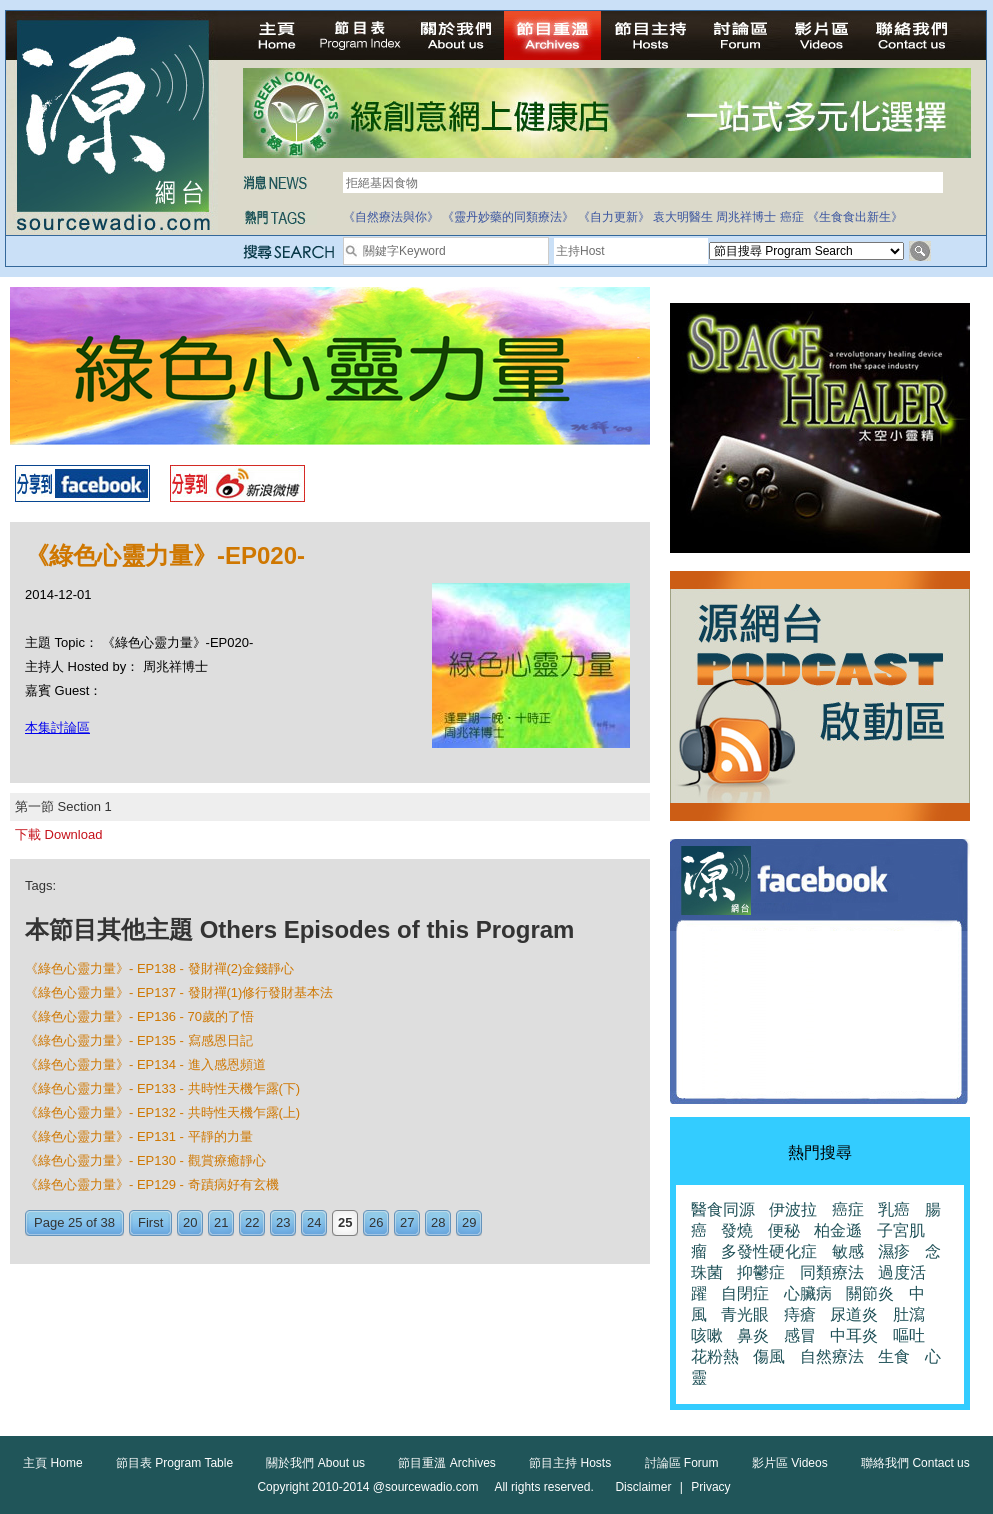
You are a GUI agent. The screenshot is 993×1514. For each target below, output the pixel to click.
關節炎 (870, 1293)
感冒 (800, 1335)
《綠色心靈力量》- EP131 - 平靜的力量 (139, 1136)
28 (438, 1222)
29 (469, 1222)
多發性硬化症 (769, 1251)
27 (407, 1222)
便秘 (784, 1230)
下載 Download (58, 834)
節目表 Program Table (174, 1463)
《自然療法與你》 (391, 217)
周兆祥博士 (746, 217)
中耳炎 (854, 1335)
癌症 (792, 217)
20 (190, 1222)
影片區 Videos (790, 1463)
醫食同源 (723, 1209)
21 (221, 1222)
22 (252, 1222)
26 (376, 1222)
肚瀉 (909, 1314)
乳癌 (894, 1209)
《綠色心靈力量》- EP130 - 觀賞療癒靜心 (145, 1160)
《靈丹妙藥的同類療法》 (508, 217)
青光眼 (745, 1314)
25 (345, 1222)
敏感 (848, 1251)
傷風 (769, 1356)
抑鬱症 (761, 1272)
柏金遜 (838, 1230)
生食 (894, 1356)
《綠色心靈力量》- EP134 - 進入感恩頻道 (145, 1064)
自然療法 (832, 1356)
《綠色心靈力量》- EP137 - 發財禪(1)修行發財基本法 (179, 992)
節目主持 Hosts (570, 1463)
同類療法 (832, 1272)
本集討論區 (57, 727)
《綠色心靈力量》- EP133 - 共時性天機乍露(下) (162, 1088)
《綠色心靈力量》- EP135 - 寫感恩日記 (139, 1040)
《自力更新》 (614, 217)
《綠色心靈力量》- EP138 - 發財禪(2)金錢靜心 (159, 968)
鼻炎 (753, 1335)
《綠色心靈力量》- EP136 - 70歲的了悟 (139, 1016)
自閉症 (745, 1293)
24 (314, 1222)
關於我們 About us (315, 1463)
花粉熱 (715, 1356)
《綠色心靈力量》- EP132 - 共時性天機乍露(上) (162, 1112)
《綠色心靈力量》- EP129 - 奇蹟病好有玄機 (152, 1184)
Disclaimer (643, 1487)
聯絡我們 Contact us (915, 1463)
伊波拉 (793, 1209)
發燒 (737, 1230)
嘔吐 (909, 1335)
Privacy (710, 1487)
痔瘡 (800, 1314)
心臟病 (808, 1293)
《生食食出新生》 (855, 217)
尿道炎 (854, 1314)
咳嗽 (707, 1335)
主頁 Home (52, 1463)
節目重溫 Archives (446, 1463)
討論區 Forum (682, 1463)
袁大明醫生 (683, 217)
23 (283, 1222)
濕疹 (894, 1251)
